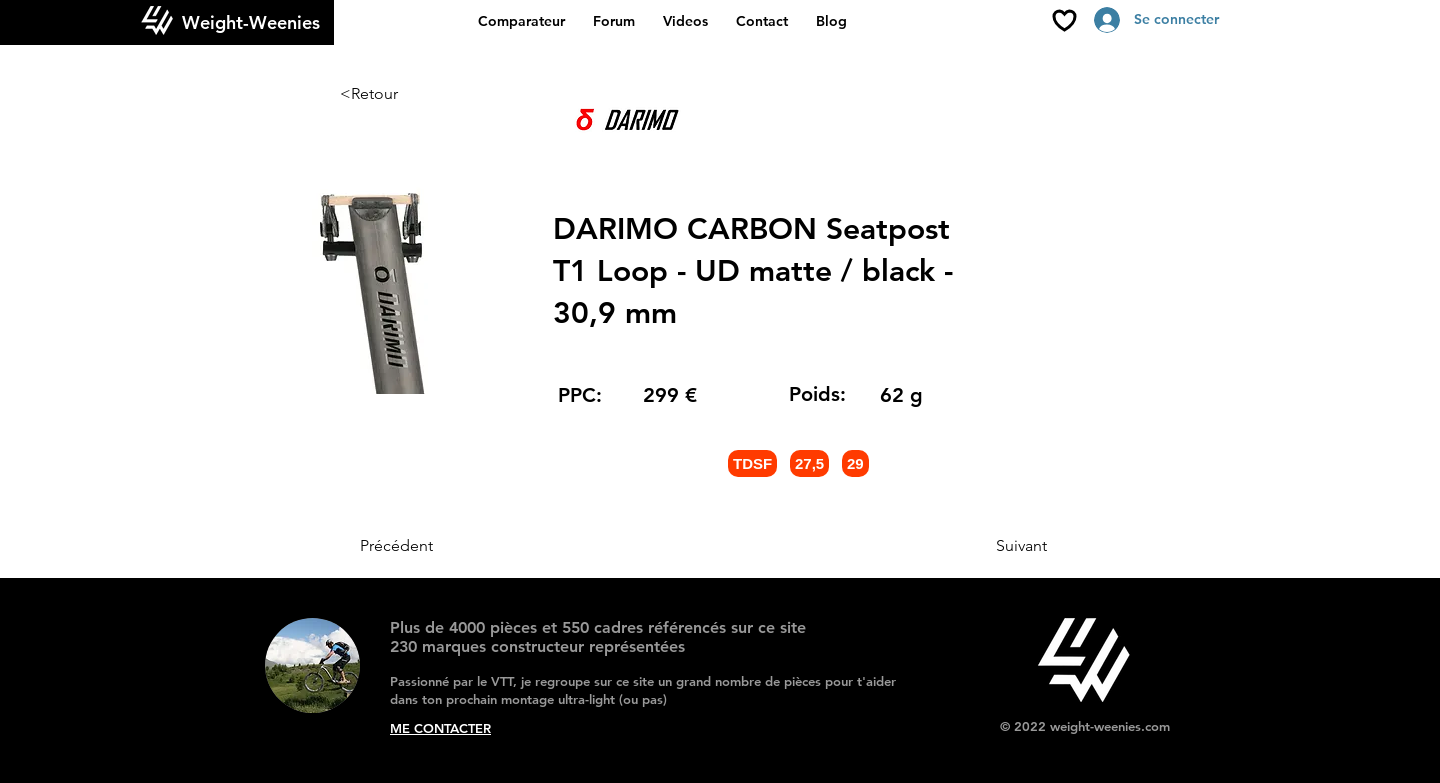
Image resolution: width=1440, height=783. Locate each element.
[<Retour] (406, 94)
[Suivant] (997, 546)
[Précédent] (426, 546)
